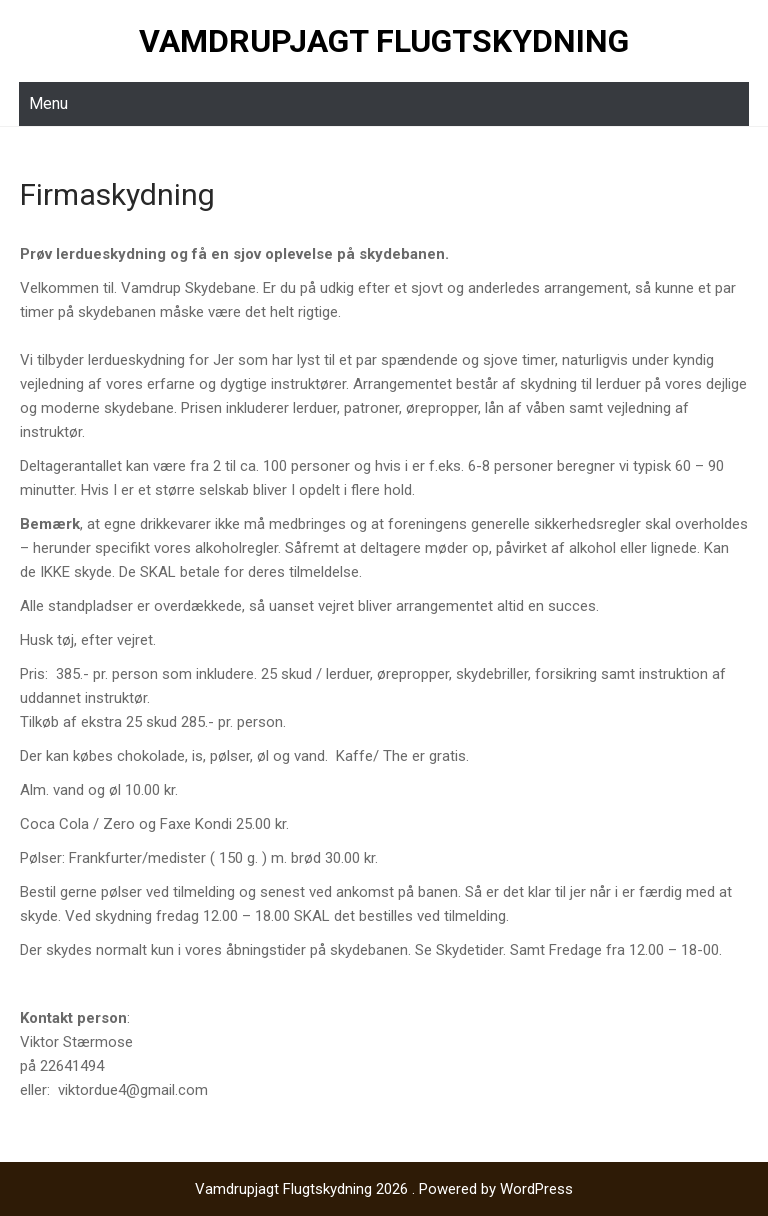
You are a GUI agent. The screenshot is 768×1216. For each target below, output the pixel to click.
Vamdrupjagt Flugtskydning (384, 41)
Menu (48, 103)
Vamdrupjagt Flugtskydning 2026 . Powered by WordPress (384, 1189)
